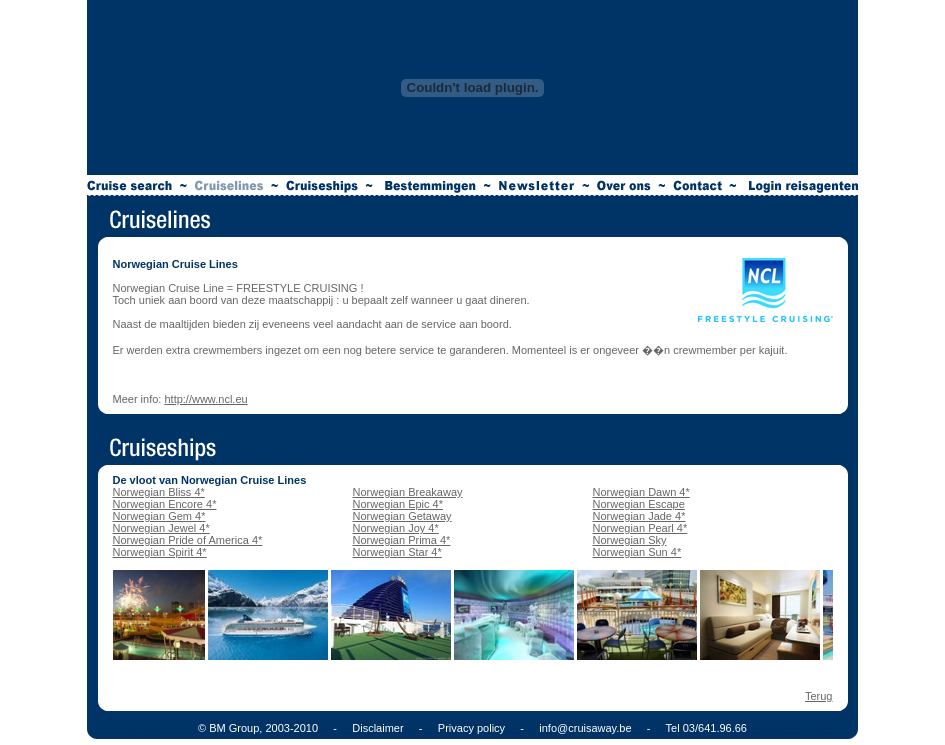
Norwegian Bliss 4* (159, 492)
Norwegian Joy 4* (396, 528)
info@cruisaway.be (585, 728)
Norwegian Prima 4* (402, 540)
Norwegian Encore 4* (165, 504)
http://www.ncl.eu (205, 399)
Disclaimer (377, 728)
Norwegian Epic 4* (398, 504)
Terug (819, 696)
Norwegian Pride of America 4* (188, 540)
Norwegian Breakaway (408, 492)
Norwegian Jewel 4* (161, 528)
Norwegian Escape (639, 504)
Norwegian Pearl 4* (640, 528)
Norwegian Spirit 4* (160, 552)
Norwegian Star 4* (397, 552)
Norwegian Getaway (402, 516)
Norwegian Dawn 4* (641, 492)
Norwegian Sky (630, 540)
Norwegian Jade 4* (639, 516)
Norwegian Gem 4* (159, 516)
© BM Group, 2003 (244, 728)
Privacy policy (471, 728)
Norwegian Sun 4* (637, 552)
